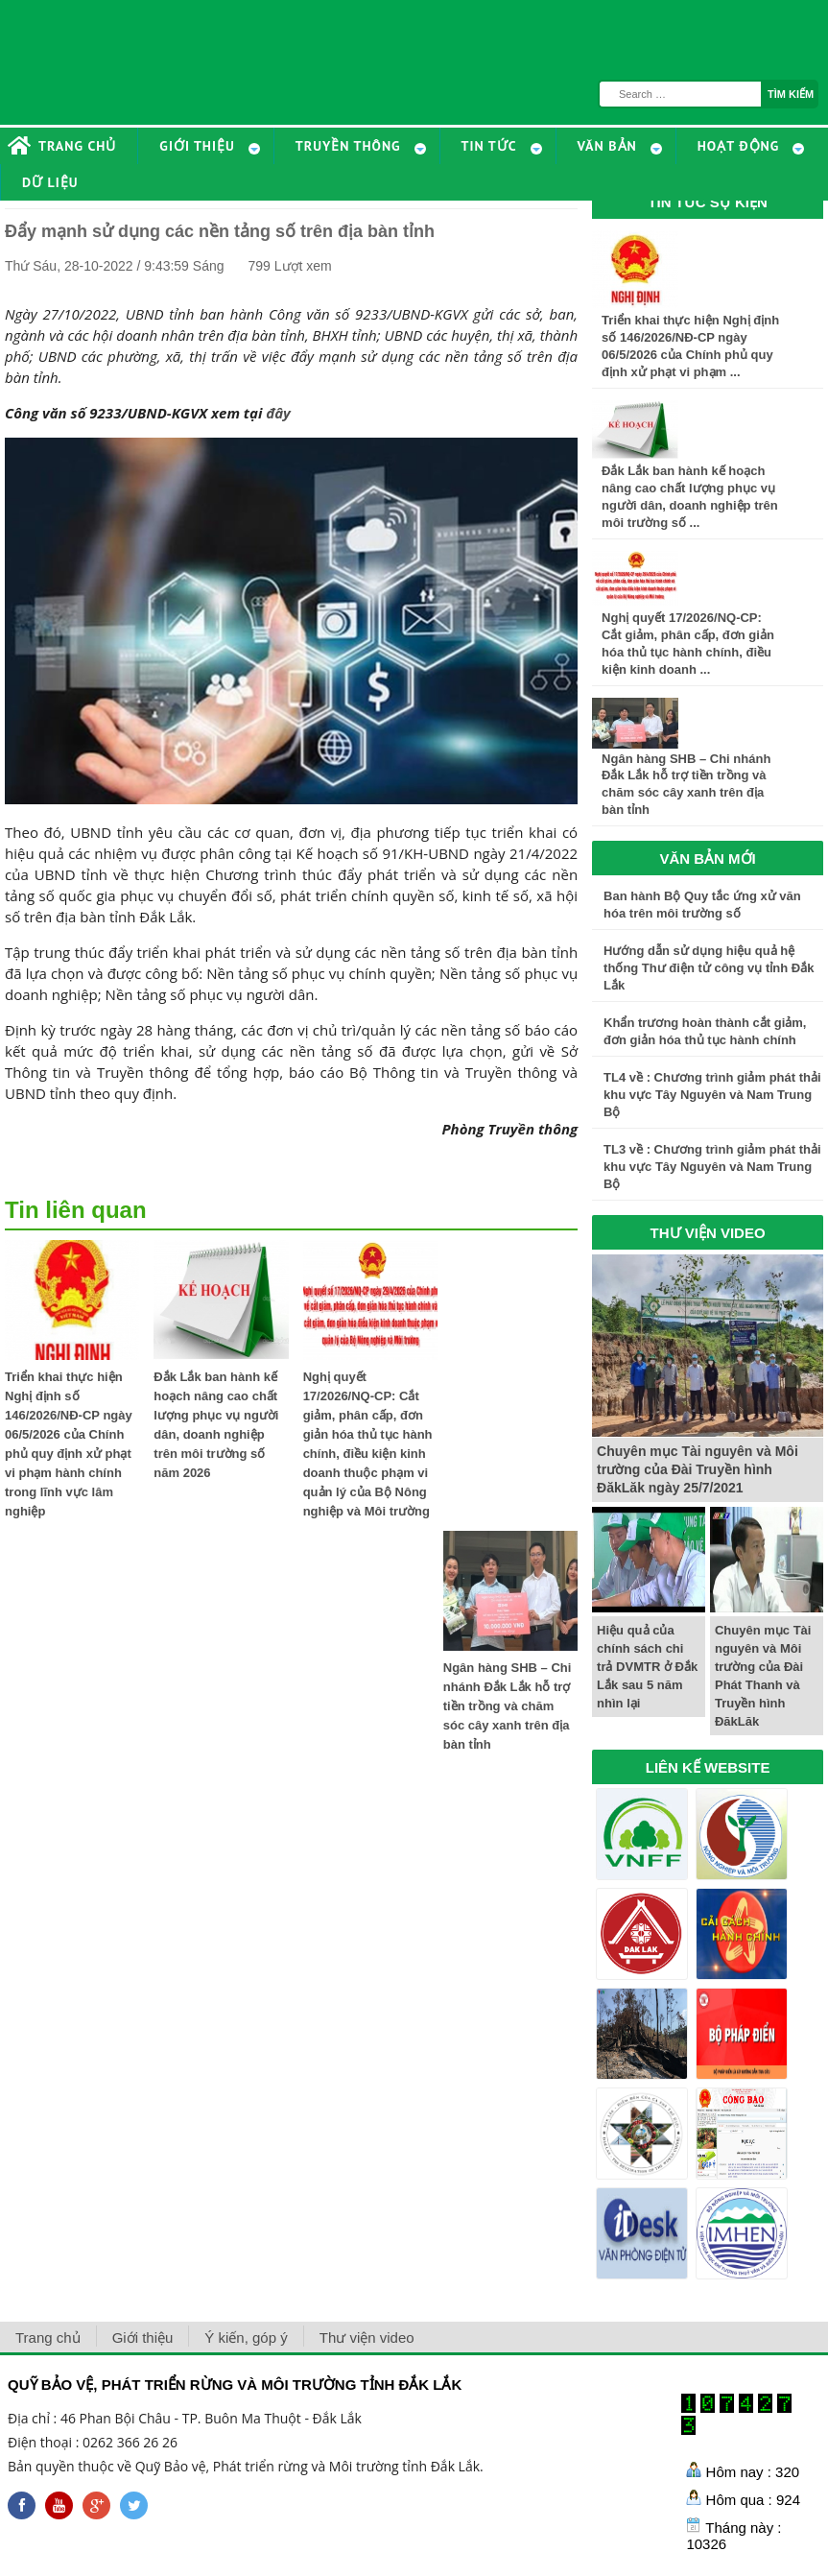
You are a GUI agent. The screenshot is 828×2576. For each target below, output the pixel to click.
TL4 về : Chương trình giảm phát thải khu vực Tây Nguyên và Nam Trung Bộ (711, 1094)
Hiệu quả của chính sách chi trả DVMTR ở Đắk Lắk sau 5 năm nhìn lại (647, 1666)
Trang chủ (48, 2337)
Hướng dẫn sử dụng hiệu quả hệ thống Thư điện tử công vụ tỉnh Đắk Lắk (708, 967)
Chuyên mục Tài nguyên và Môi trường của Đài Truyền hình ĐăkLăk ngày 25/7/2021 (697, 1469)
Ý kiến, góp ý (245, 2337)
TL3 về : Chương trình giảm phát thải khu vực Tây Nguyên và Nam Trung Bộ (711, 1166)
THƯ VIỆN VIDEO (708, 1233)
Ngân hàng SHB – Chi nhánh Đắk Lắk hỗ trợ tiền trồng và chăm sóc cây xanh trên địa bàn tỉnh (507, 1706)
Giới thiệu (143, 2337)
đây (278, 412)
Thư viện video (366, 2337)
